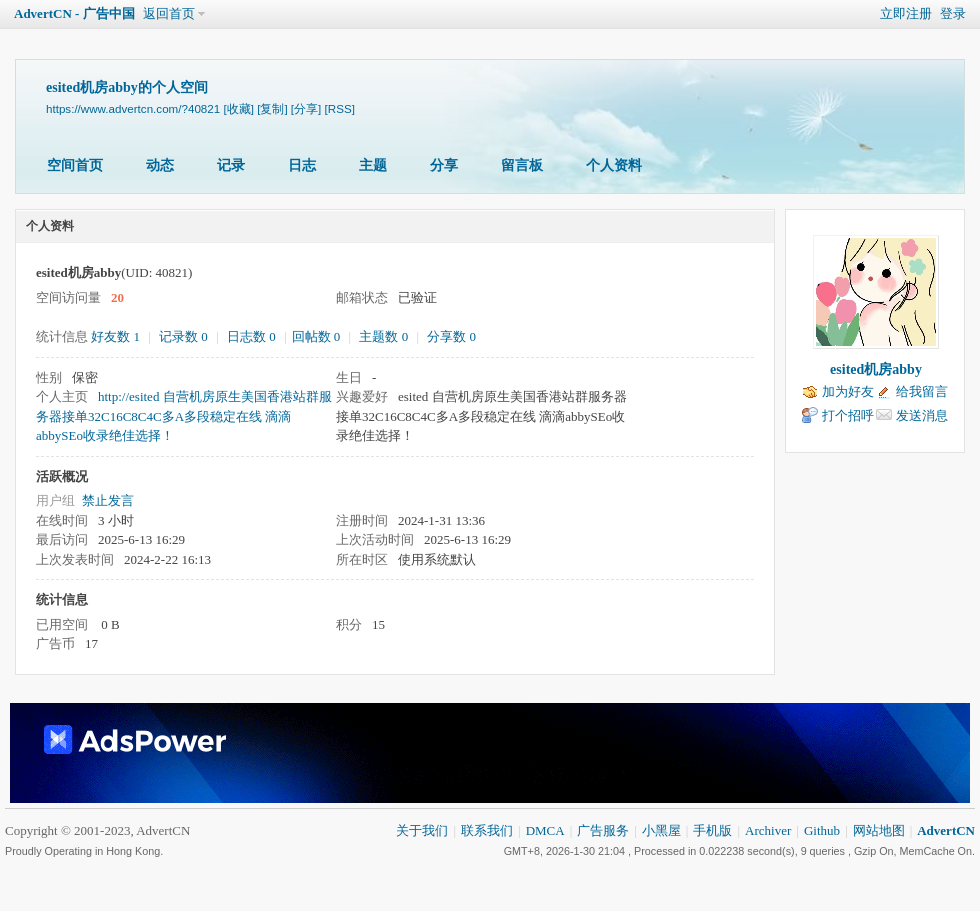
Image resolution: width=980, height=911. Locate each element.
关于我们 (422, 830)
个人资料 (614, 165)
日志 (302, 165)
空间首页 (75, 165)
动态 (160, 165)
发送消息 (922, 415)
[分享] (306, 108)
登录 (953, 13)
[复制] (272, 108)
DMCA (545, 830)
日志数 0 (251, 336)
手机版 (712, 830)
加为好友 (848, 391)
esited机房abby (876, 369)
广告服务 (603, 830)
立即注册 (906, 13)
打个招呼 (848, 415)
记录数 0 (183, 336)
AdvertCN (946, 830)
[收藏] (238, 108)
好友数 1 (115, 336)
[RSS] (340, 108)
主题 (373, 165)
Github (822, 830)
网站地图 (879, 830)
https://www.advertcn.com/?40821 (133, 108)
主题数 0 (383, 336)
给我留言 (922, 391)
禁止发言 (108, 500)
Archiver (768, 830)
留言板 (522, 165)
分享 (444, 165)
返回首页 (169, 13)
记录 (231, 165)
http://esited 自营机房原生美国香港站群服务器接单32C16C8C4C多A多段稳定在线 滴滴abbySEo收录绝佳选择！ (184, 416)
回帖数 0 (316, 336)
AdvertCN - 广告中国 (74, 13)
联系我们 (487, 830)
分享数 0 (451, 336)
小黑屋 (661, 830)
